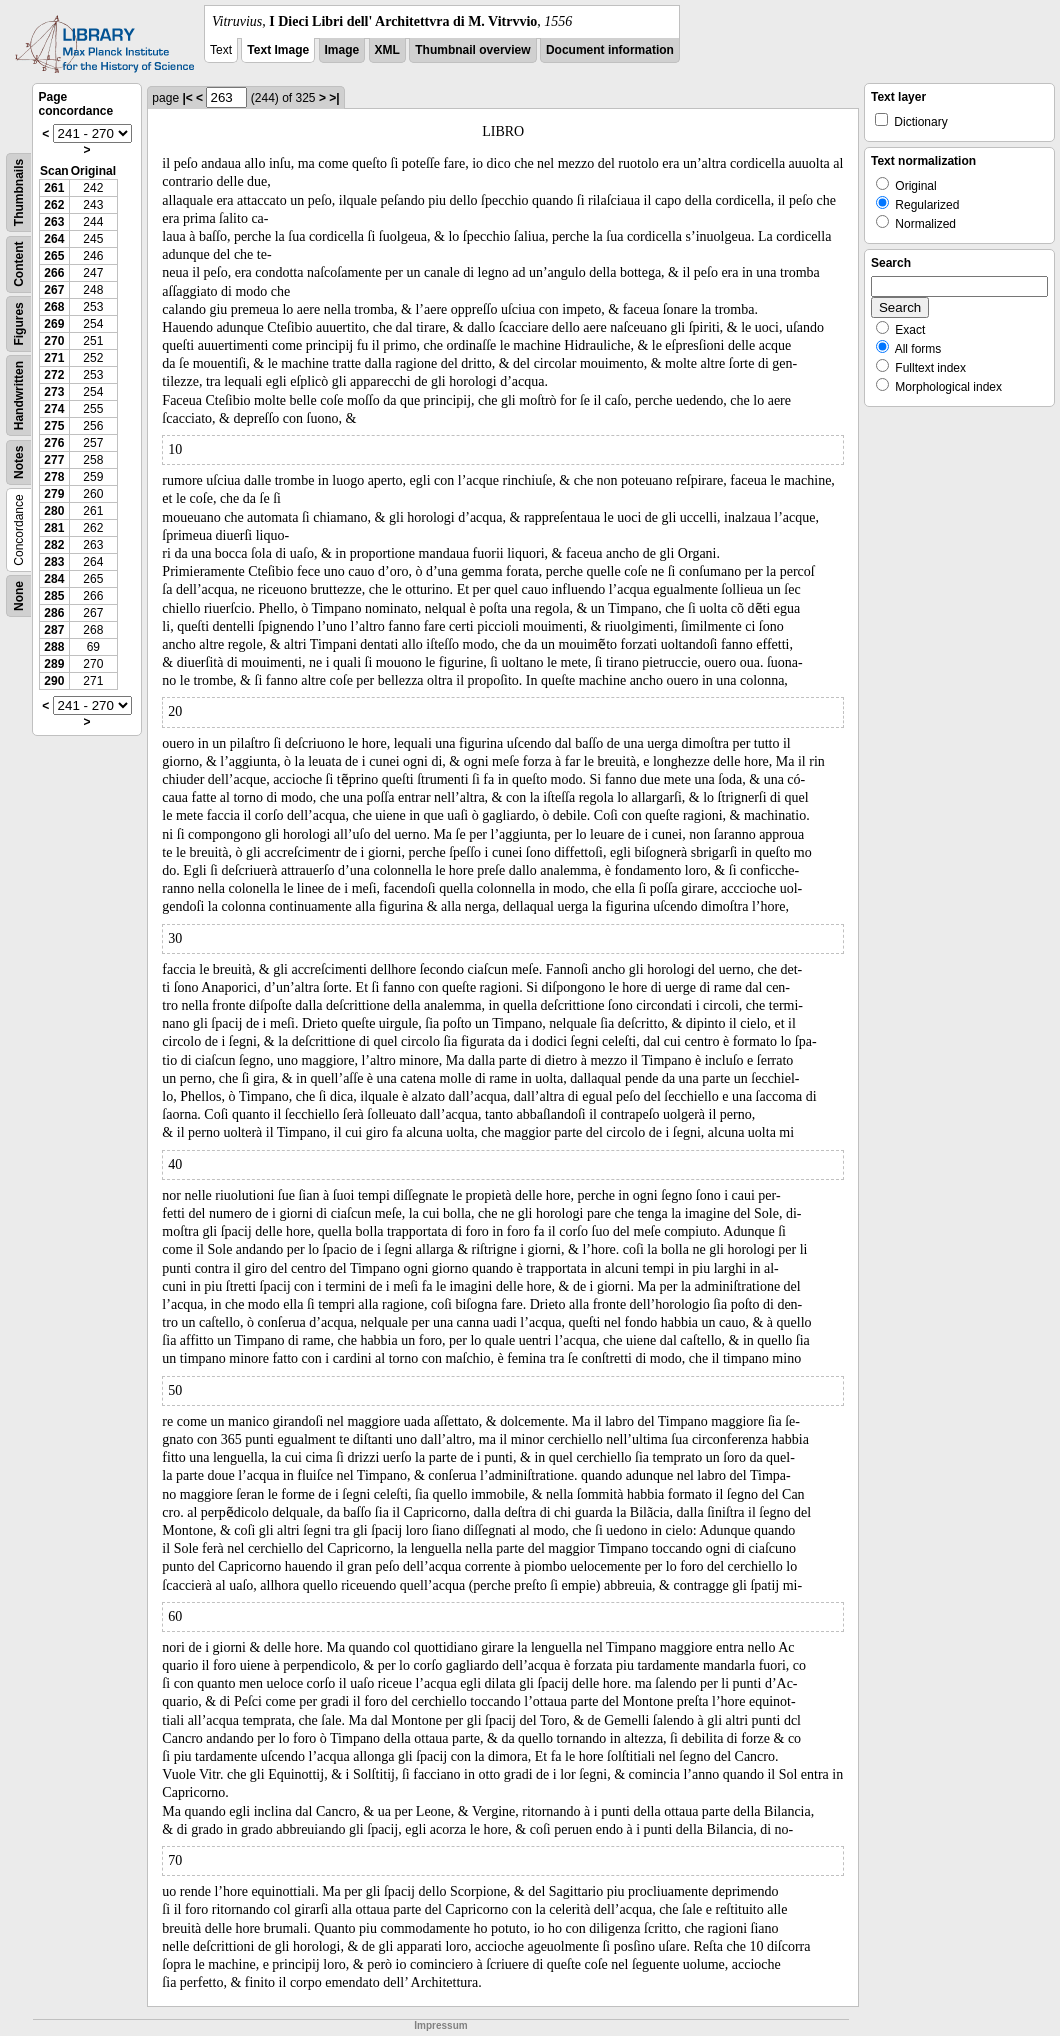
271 (54, 358)
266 (54, 273)
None (19, 596)
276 (54, 443)
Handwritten (19, 395)
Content (19, 264)
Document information (610, 50)
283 (54, 562)
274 (54, 409)
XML (387, 50)
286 (54, 613)
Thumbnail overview (472, 50)
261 (54, 188)
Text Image (278, 50)
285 (54, 596)
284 (54, 579)
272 (54, 375)
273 (54, 392)
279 (54, 494)
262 (54, 205)
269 (54, 324)
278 (54, 477)
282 (54, 545)
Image (342, 50)
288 (54, 647)
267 (54, 290)
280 (54, 511)
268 (54, 307)
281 (54, 528)
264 (54, 239)
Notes (19, 462)
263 (54, 222)
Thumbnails (19, 192)
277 (54, 460)
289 (54, 664)
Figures (19, 323)
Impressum (440, 2025)
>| (334, 98)
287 (54, 630)
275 (54, 426)
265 (54, 256)
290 (54, 681)
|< (187, 98)
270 (54, 341)
